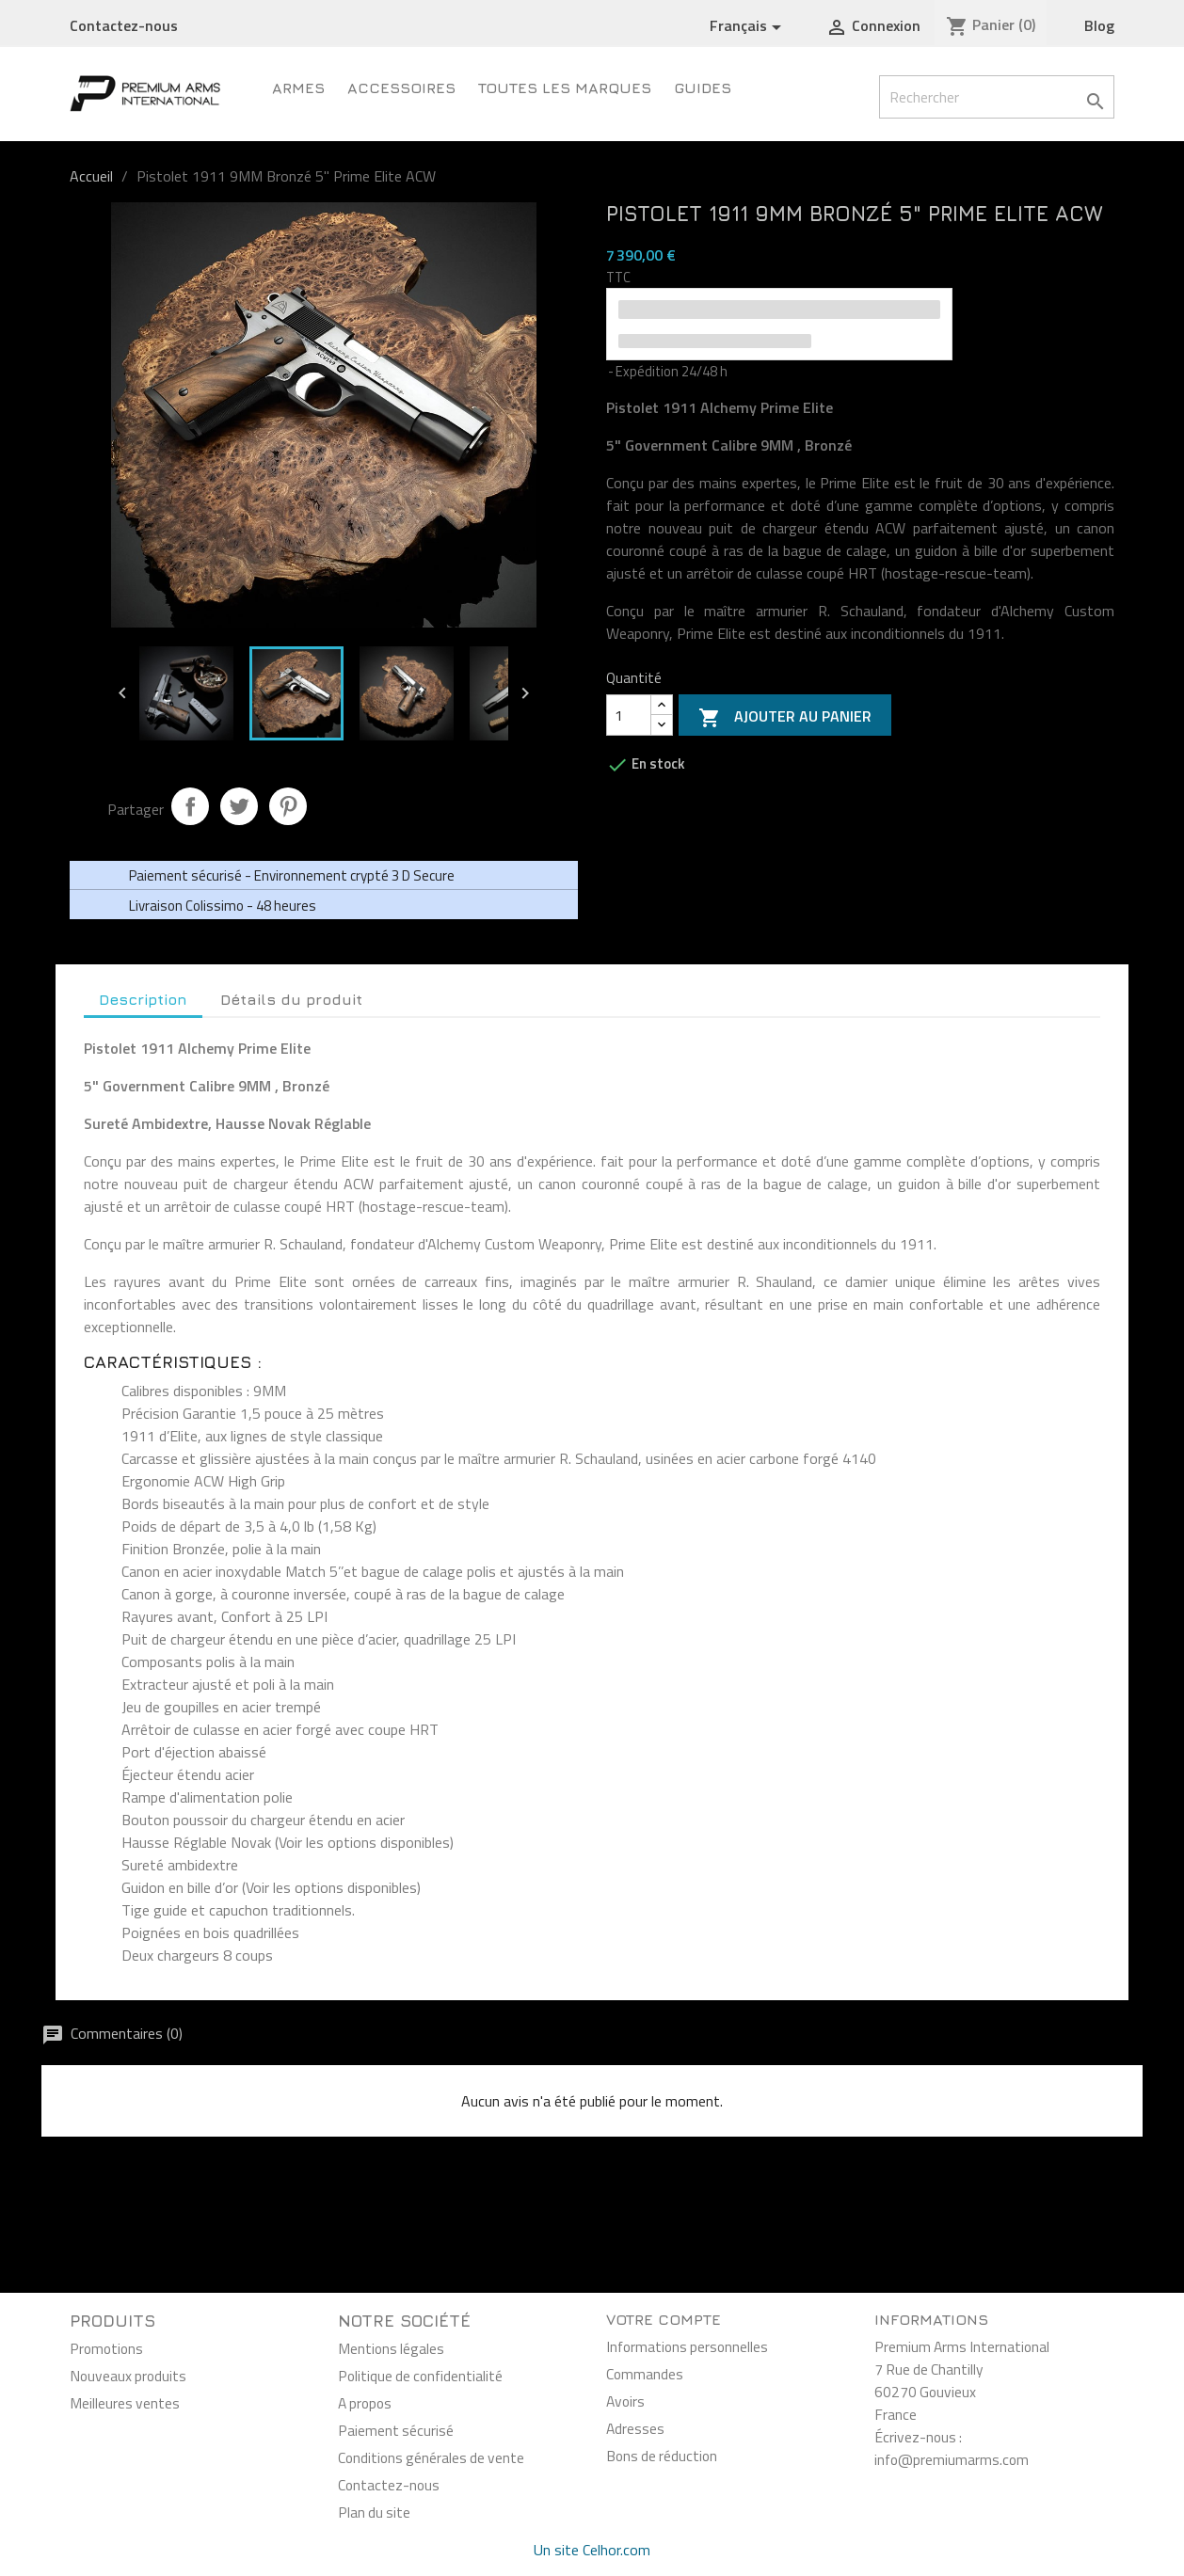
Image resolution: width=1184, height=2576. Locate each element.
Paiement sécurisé (396, 2430)
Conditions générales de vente (431, 2457)
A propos (365, 2403)
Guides (702, 87)
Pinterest (288, 806)
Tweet (239, 806)
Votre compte (663, 2319)
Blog (1099, 25)
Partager (190, 806)
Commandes (644, 2373)
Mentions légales (391, 2348)
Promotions (106, 2348)
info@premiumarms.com (951, 2459)
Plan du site (374, 2512)
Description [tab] (143, 999)
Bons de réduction (661, 2455)
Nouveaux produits (128, 2375)
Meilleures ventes (125, 2403)
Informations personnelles (687, 2346)
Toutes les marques (564, 87)
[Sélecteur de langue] (749, 26)
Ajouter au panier (785, 717)
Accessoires (401, 87)
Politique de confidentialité (420, 2375)
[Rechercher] (996, 97)
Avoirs (625, 2401)
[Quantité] (628, 715)
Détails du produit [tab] (291, 999)
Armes (298, 87)
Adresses (635, 2428)
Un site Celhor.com (592, 2549)
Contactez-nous (124, 25)
